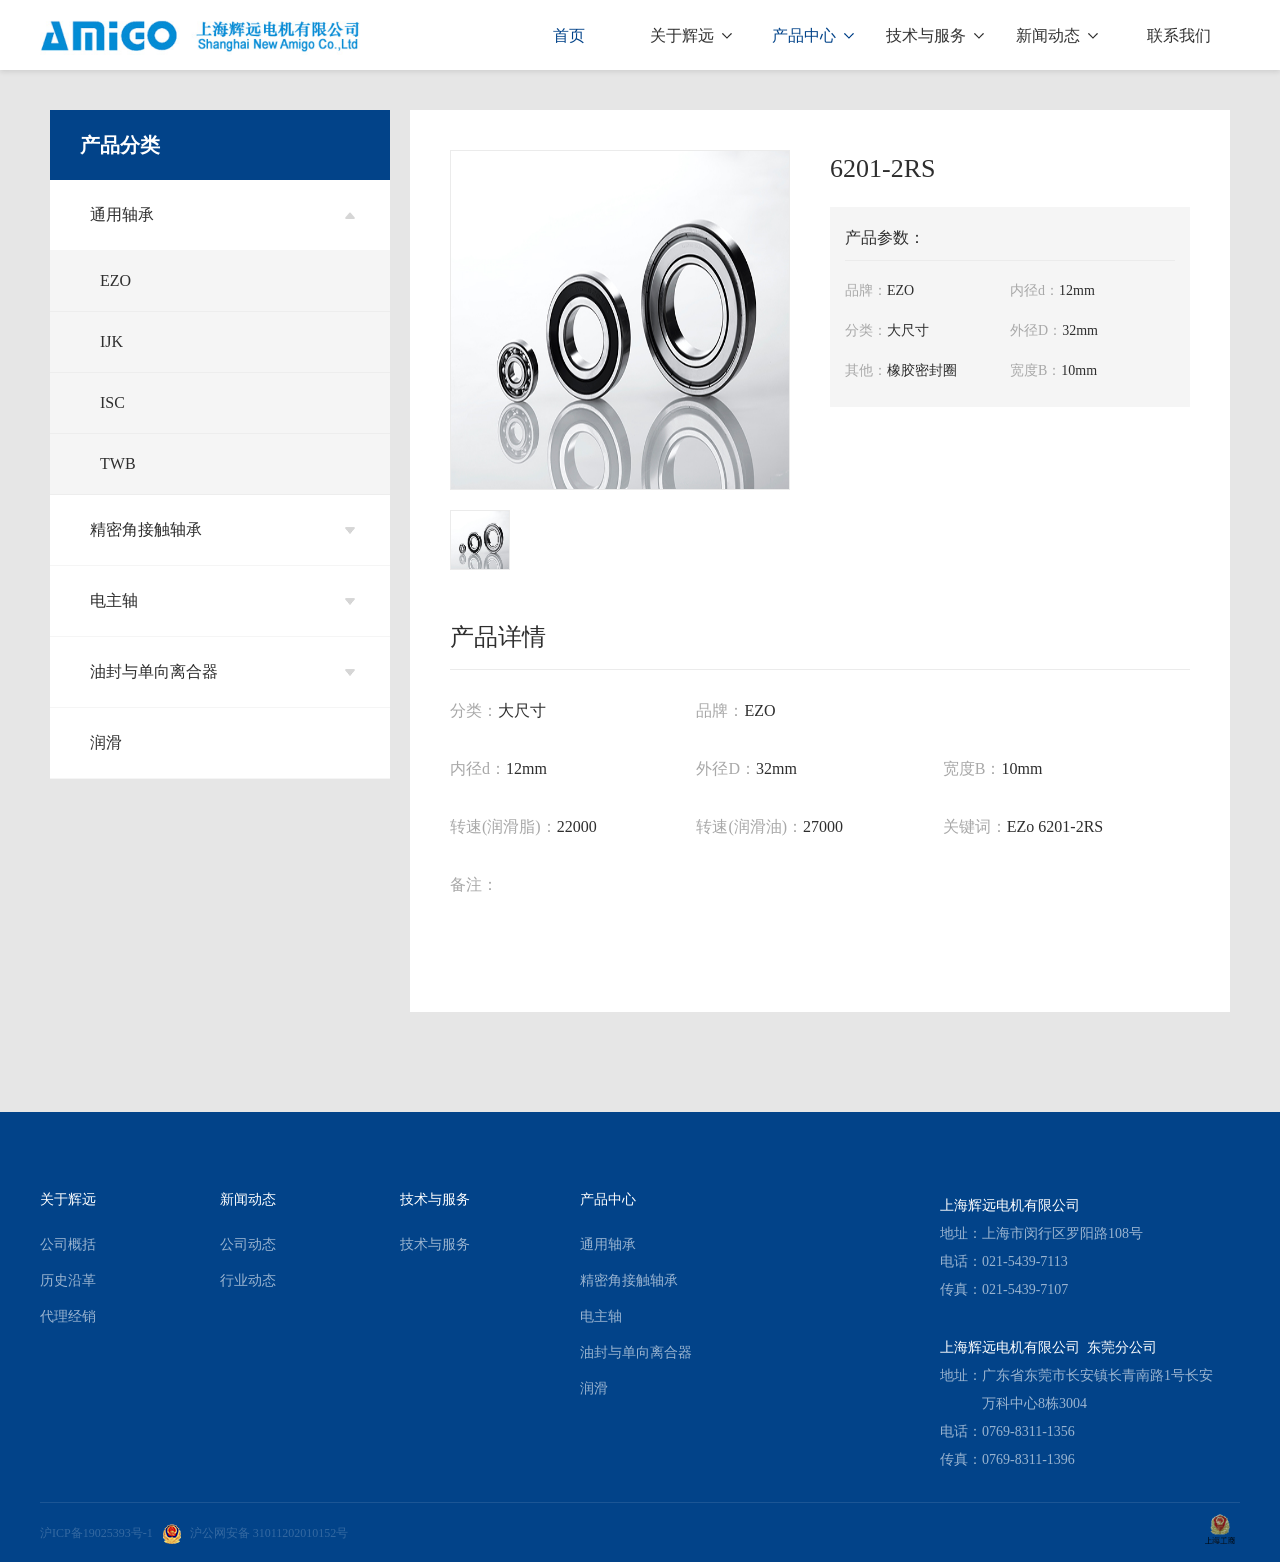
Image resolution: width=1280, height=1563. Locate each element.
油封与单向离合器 (222, 671)
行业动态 (248, 1280)
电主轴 (222, 600)
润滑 (106, 742)
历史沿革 (68, 1280)
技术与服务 (935, 35)
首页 (569, 35)
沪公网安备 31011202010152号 (255, 1533)
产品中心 (813, 35)
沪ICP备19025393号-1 (96, 1533)
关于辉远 (691, 35)
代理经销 (68, 1316)
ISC (112, 402)
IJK (111, 341)
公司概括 (68, 1244)
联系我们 (1179, 35)
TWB (118, 463)
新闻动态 (1057, 35)
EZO (115, 280)
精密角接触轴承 (222, 529)
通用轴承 (222, 214)
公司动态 (248, 1244)
